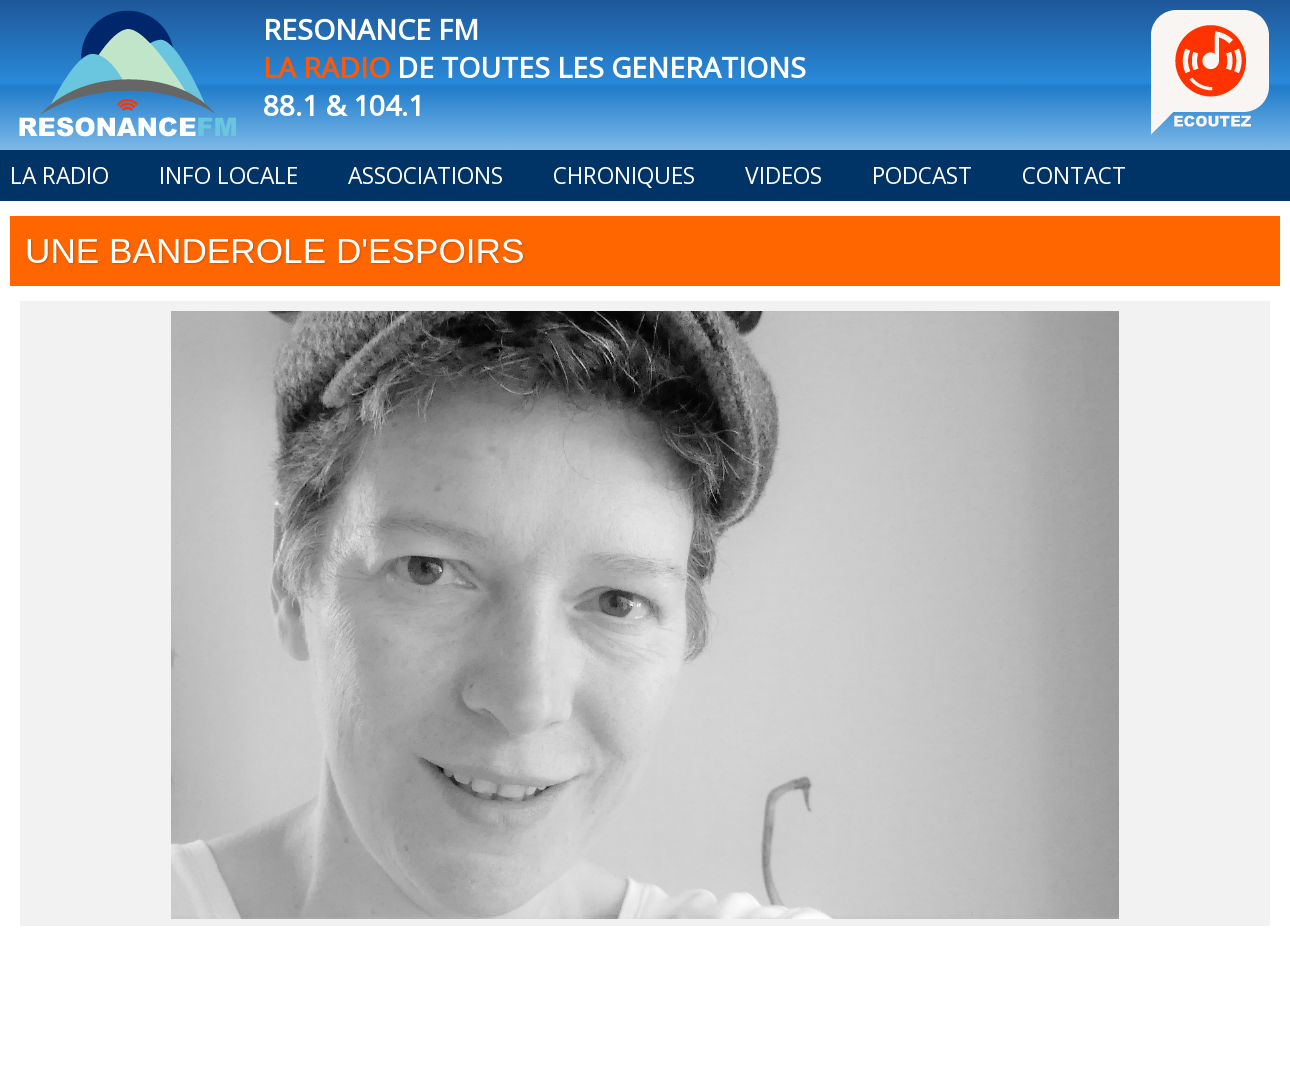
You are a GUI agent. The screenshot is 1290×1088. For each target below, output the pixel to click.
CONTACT (1074, 175)
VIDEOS (783, 175)
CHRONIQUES (624, 175)
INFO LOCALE (228, 175)
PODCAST (922, 175)
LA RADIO (59, 175)
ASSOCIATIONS (425, 175)
